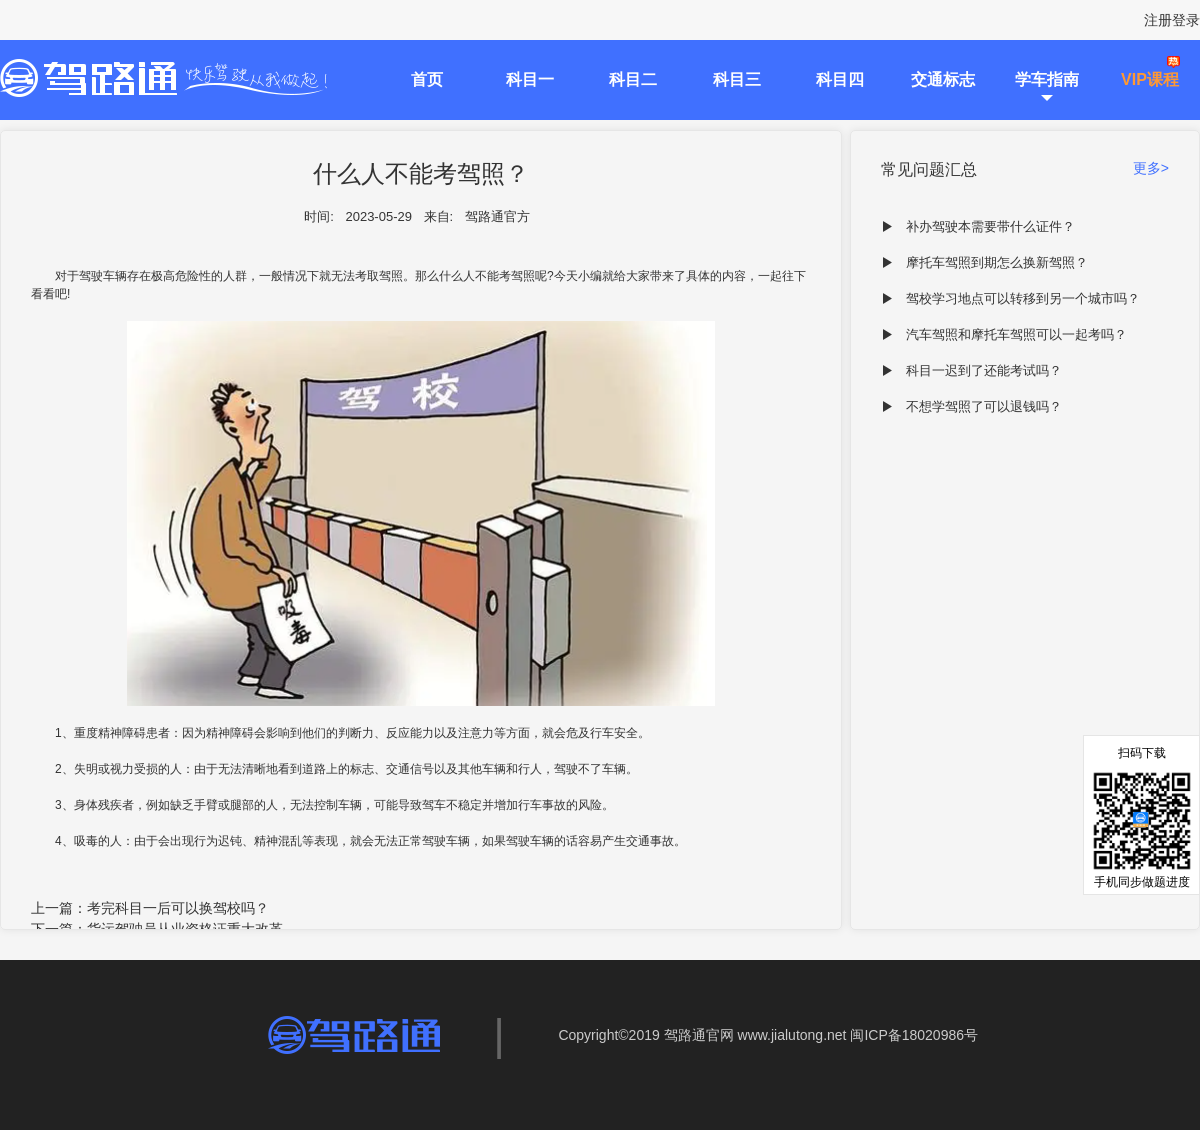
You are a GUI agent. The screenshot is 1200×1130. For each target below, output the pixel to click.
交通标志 (943, 79)
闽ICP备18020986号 (914, 1035)
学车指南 (1047, 79)
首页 (427, 79)
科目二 (633, 79)
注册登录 (1172, 20)
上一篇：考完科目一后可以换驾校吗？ (150, 908)
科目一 (530, 79)
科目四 (840, 79)
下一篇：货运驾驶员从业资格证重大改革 (157, 929)
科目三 (737, 79)
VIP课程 (1150, 79)
